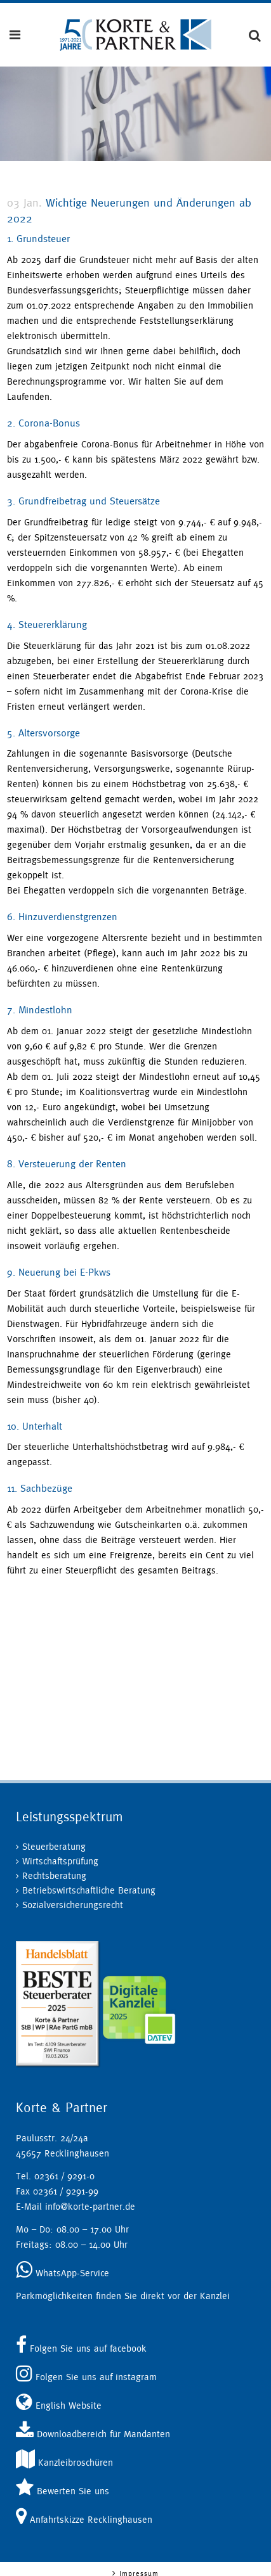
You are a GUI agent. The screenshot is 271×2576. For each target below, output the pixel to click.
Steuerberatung (54, 1846)
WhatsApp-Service (62, 2272)
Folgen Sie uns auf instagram (86, 2376)
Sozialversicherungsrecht (72, 1904)
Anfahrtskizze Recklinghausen (84, 2519)
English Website (59, 2405)
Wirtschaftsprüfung (60, 1860)
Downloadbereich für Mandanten (93, 2433)
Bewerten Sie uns (62, 2490)
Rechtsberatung (54, 1875)
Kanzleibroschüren (64, 2462)
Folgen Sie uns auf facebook (81, 2348)
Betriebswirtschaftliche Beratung (88, 1890)
